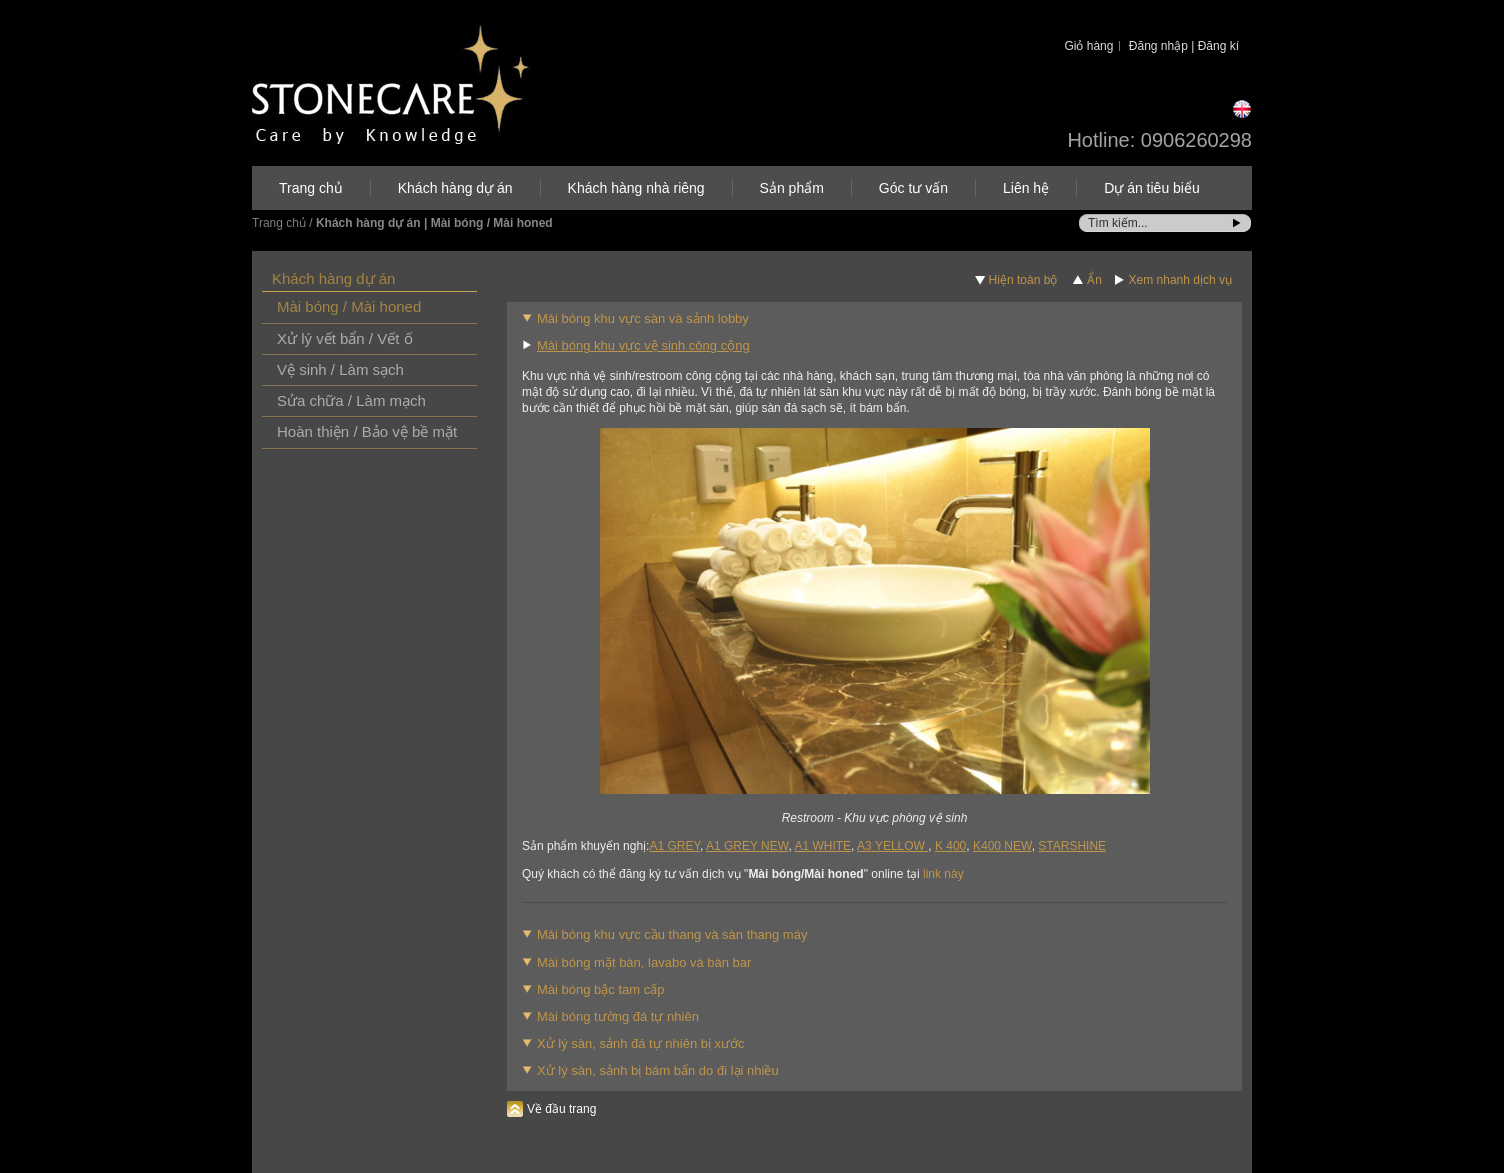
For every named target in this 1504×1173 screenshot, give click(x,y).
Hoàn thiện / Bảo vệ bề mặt (367, 431)
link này (943, 874)
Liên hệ (1026, 188)
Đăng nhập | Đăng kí (1184, 46)
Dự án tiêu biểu (1152, 188)
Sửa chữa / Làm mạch (351, 400)
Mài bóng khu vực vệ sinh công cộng (643, 345)
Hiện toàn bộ (1023, 280)
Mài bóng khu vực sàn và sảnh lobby (643, 318)
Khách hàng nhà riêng (636, 188)
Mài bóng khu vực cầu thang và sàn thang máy (672, 934)
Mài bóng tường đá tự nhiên (618, 1016)
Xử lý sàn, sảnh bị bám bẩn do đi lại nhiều (658, 1070)
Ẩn (1094, 280)
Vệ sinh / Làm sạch (340, 369)
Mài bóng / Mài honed (349, 306)
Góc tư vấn (913, 188)
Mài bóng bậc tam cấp (600, 989)
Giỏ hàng (1088, 46)
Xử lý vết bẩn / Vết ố (345, 338)
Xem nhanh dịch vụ (1180, 280)
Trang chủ (311, 188)
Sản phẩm (792, 188)
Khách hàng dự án (455, 188)
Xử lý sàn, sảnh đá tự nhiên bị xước (641, 1043)
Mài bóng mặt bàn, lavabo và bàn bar (644, 962)
